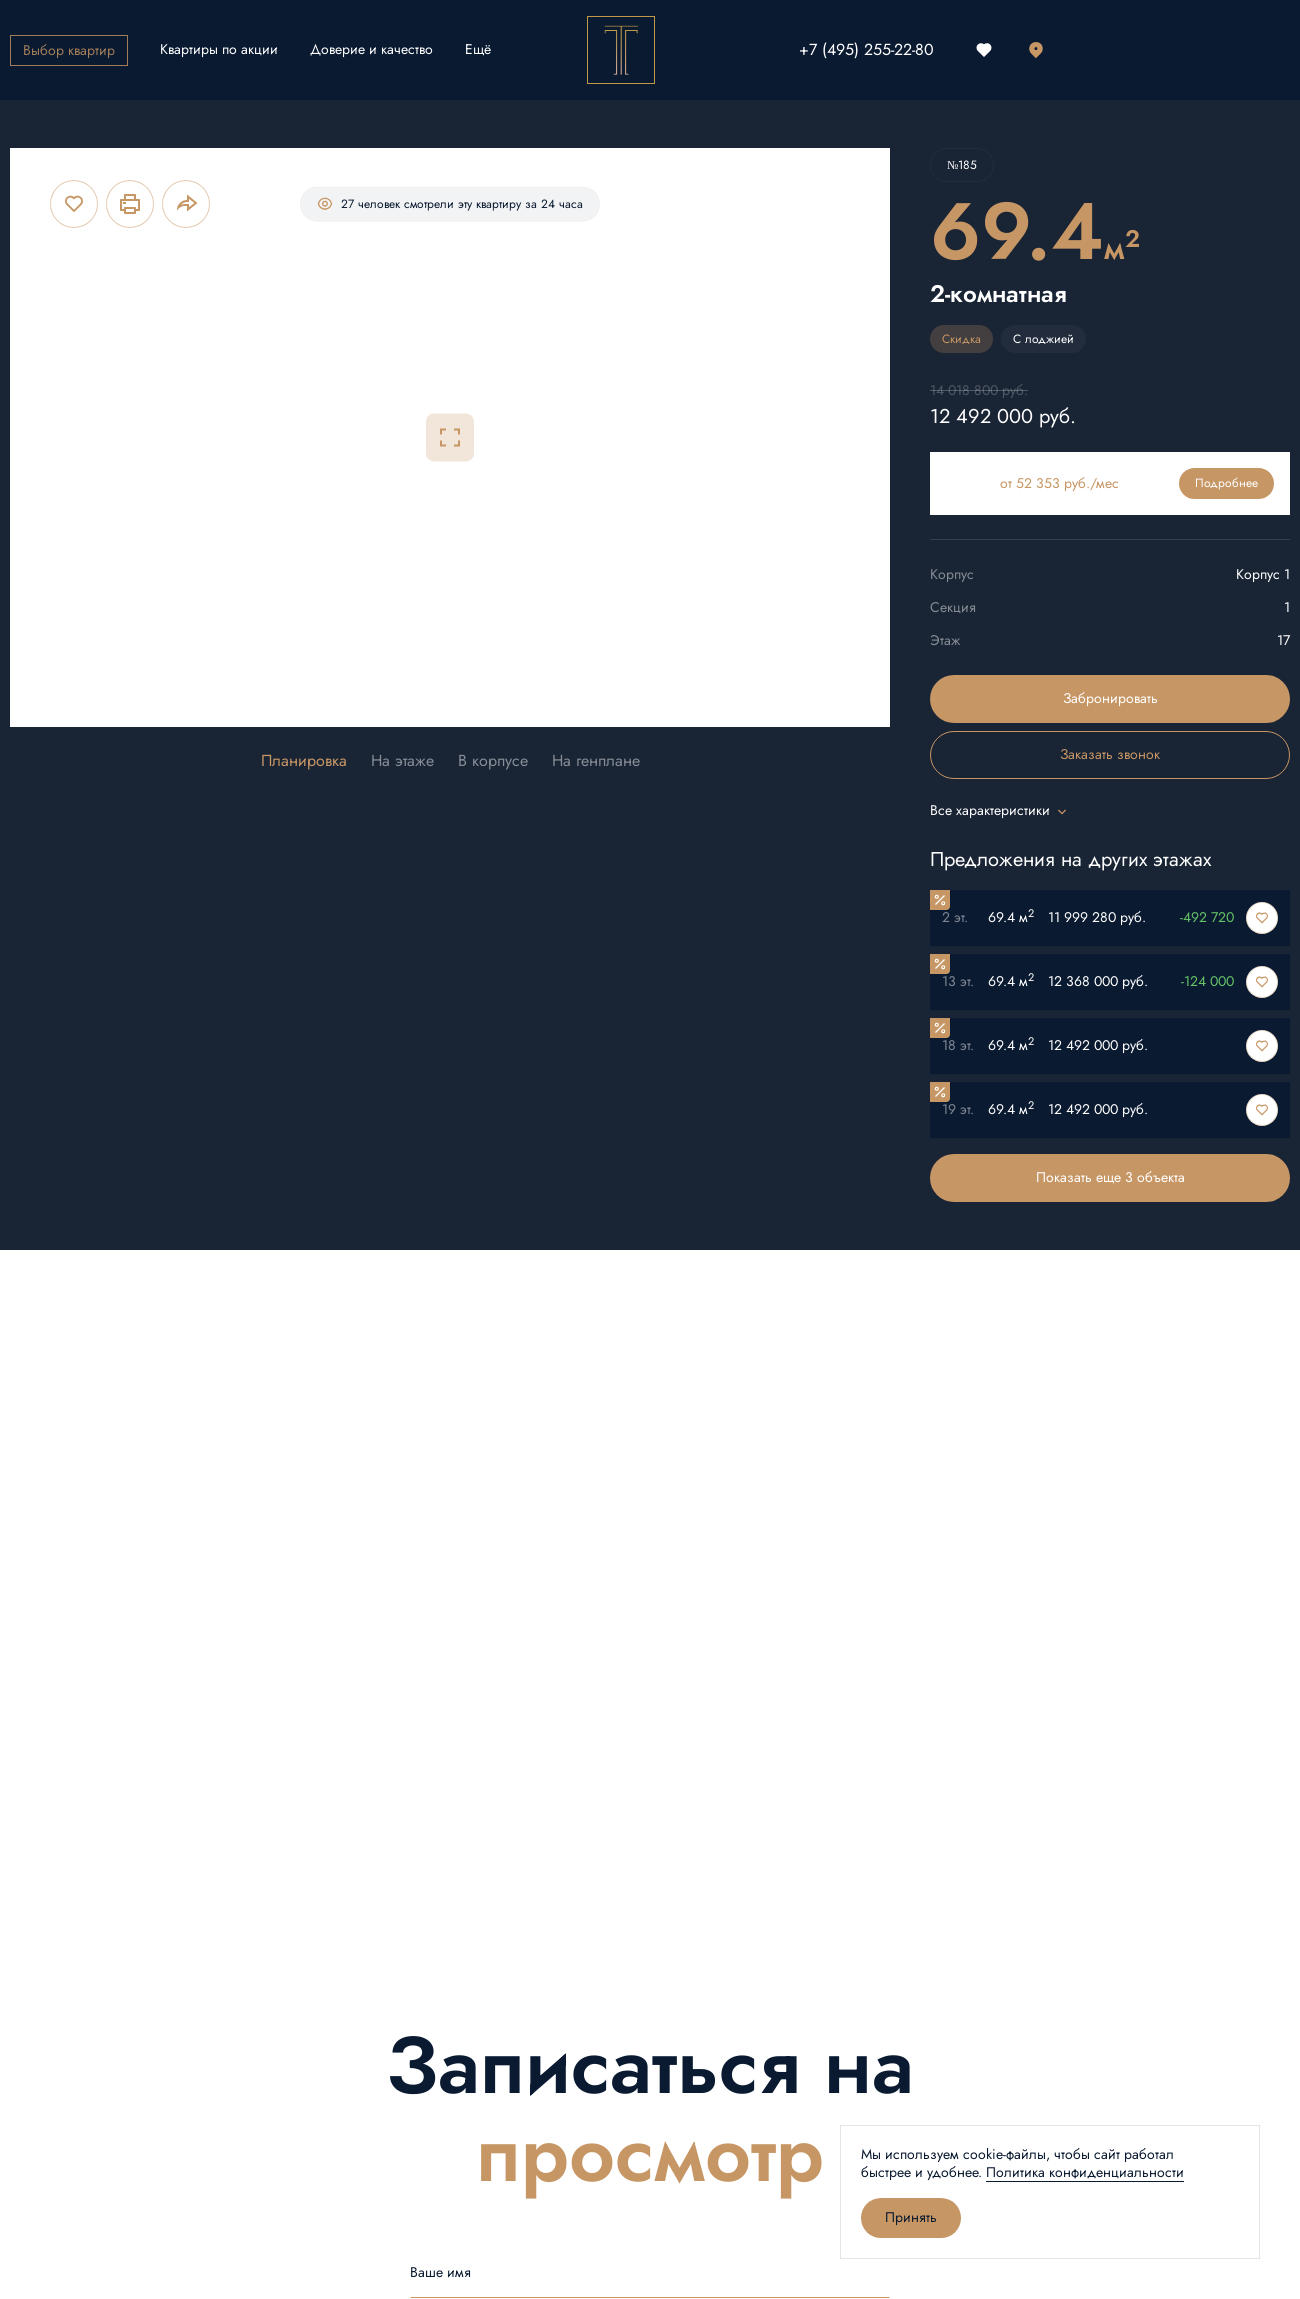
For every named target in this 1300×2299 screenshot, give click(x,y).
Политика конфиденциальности (1085, 2172)
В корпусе (493, 761)
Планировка (304, 761)
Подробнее (1226, 483)
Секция (953, 607)
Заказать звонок (1110, 754)
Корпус (952, 574)
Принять (911, 2217)
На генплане (596, 761)
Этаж (945, 640)
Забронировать (1110, 698)
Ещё (478, 49)
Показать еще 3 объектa (1110, 1177)
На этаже (402, 761)
